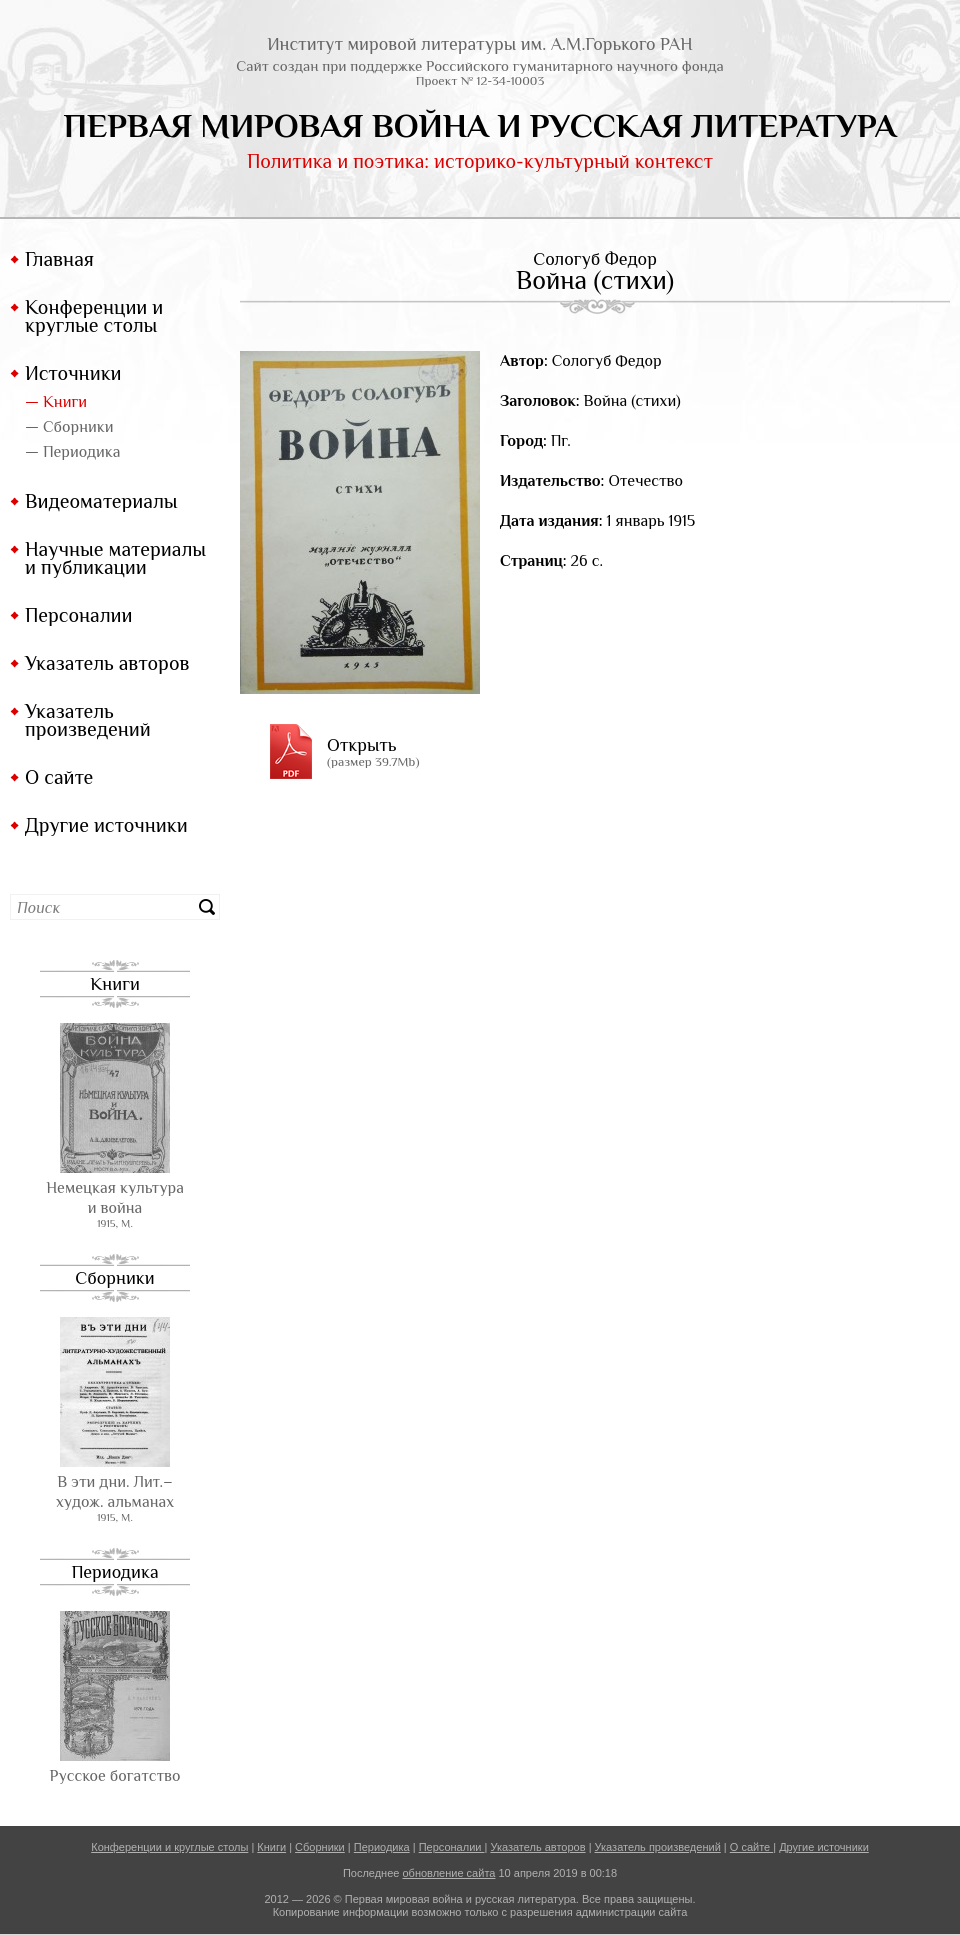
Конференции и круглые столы (94, 316)
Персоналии (79, 615)
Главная (59, 259)
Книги (115, 984)
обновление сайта (448, 1873)
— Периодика (72, 452)
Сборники (114, 1278)
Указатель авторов (107, 663)
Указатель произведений (88, 720)
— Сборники (69, 427)
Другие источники (106, 825)
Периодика (114, 1572)
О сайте (59, 777)
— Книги (56, 402)
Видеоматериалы (101, 501)
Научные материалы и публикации (115, 558)
